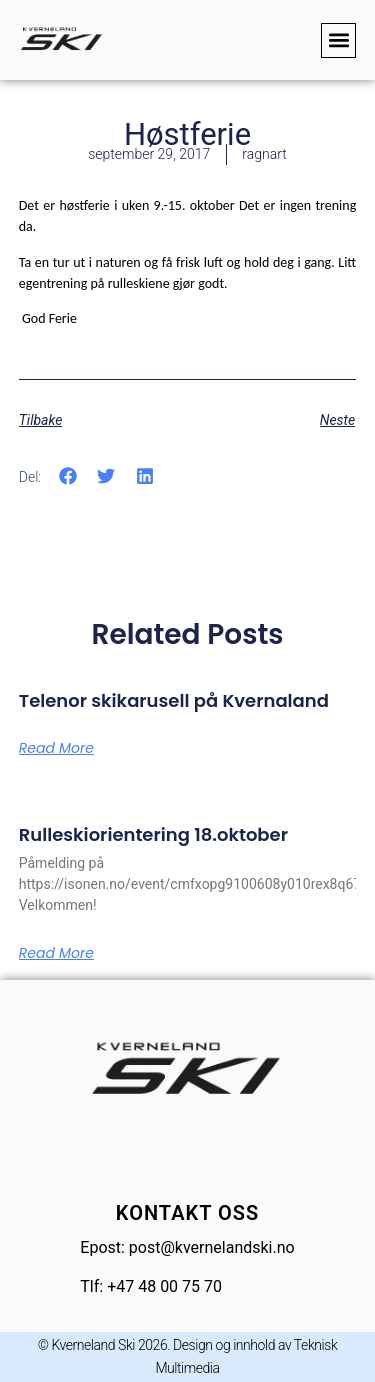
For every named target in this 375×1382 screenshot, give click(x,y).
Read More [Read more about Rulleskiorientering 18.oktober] (56, 953)
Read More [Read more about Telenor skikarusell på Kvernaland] (56, 748)
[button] (338, 40)
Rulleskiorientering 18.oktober (153, 834)
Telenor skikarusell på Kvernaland (174, 700)
